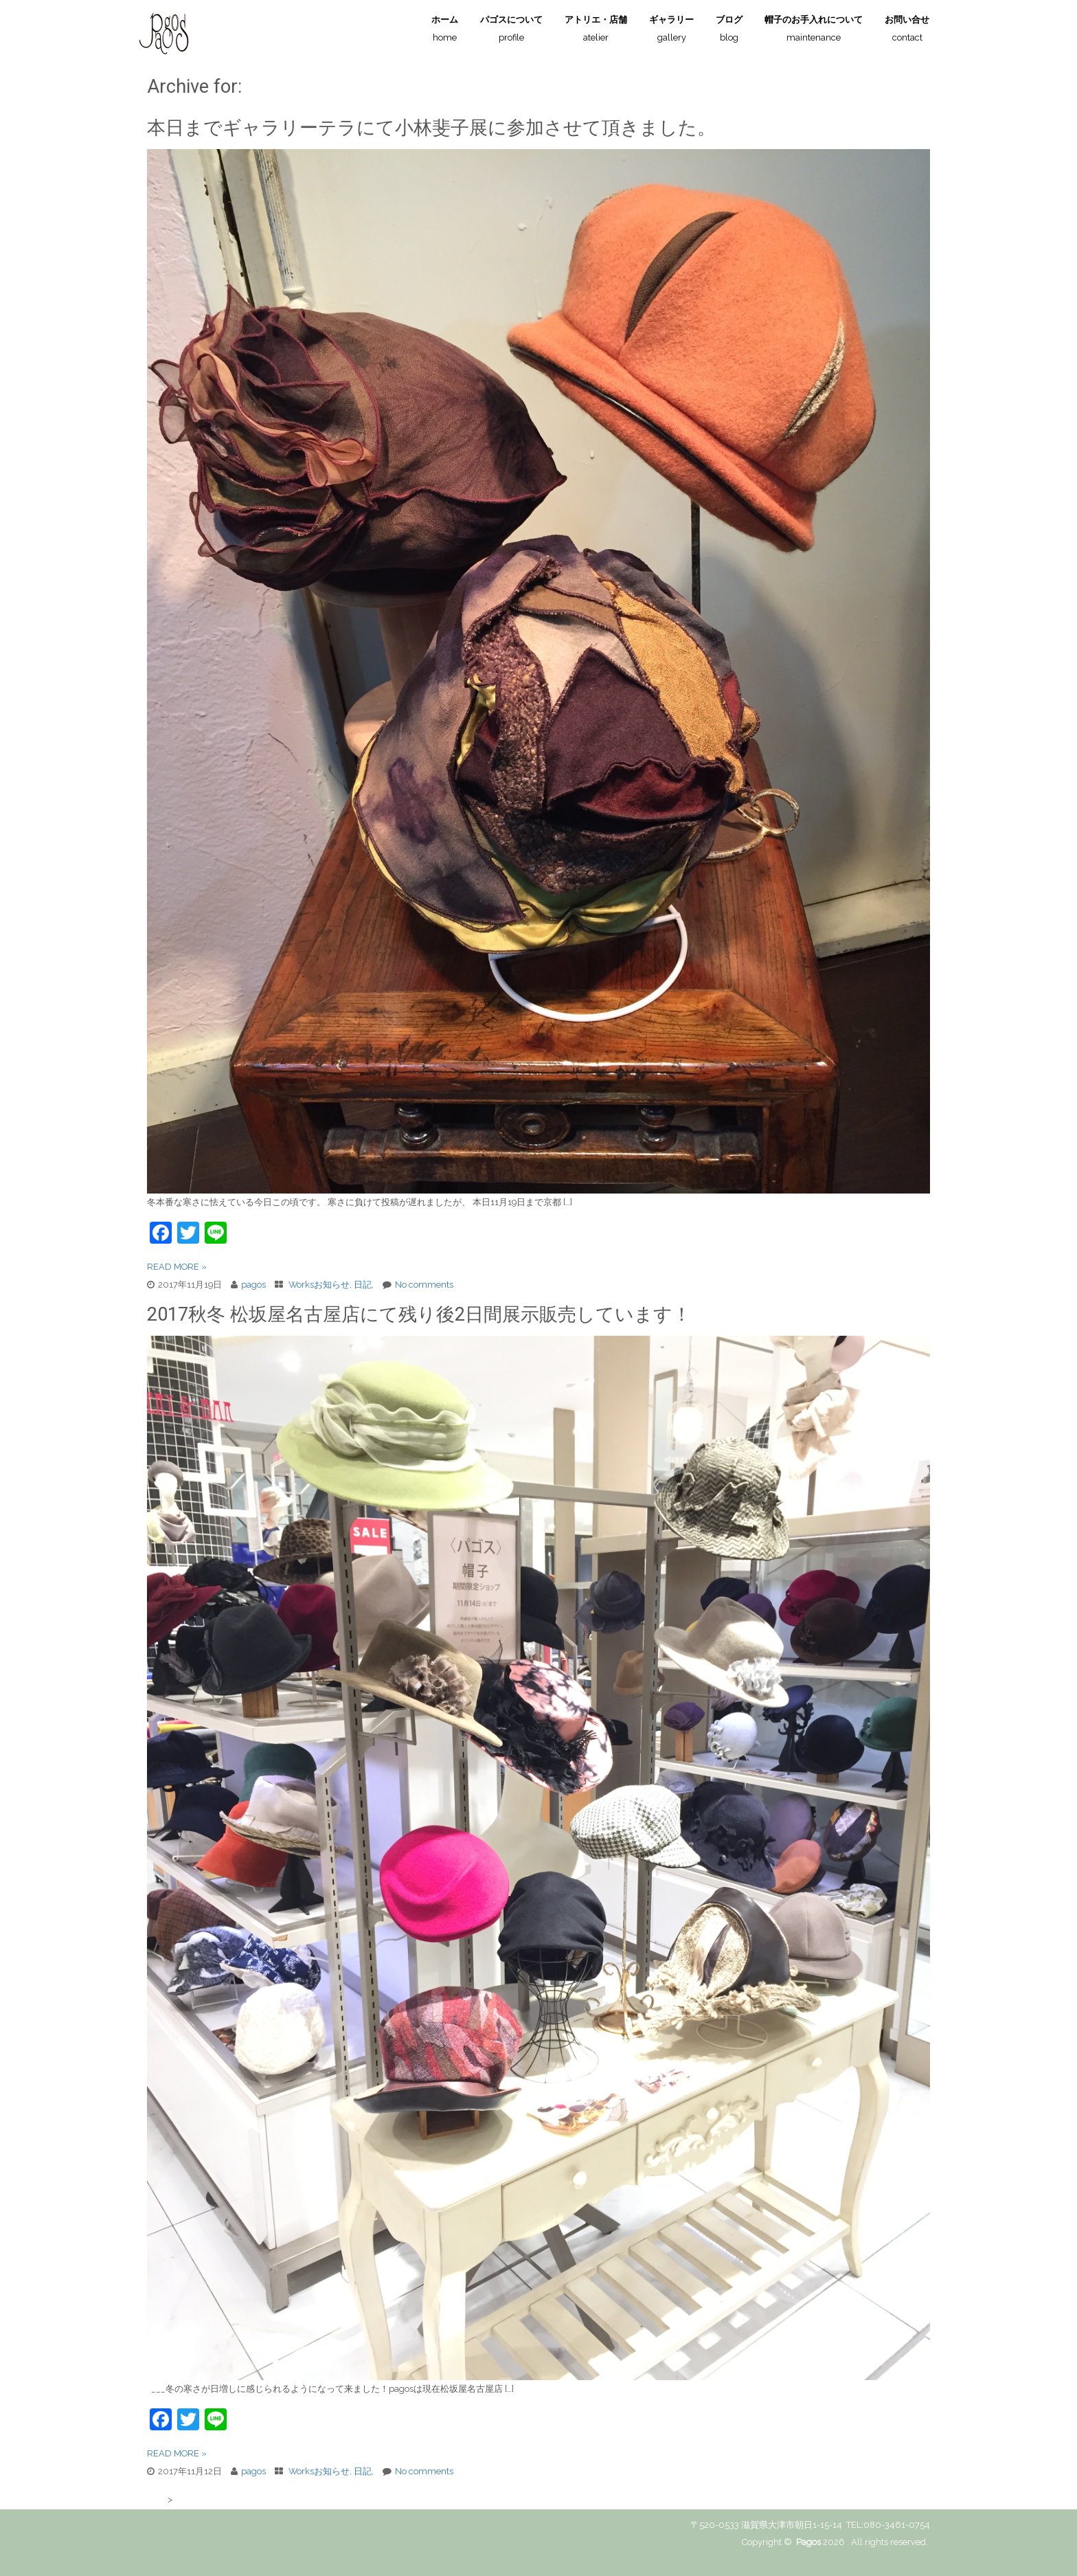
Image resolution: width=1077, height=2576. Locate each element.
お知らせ (332, 1284)
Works (301, 1284)
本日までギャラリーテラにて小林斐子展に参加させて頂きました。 (431, 128)
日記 (363, 1284)
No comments (424, 1284)
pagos (253, 1284)
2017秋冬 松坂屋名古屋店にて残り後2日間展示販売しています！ (419, 1314)
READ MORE (177, 1267)
